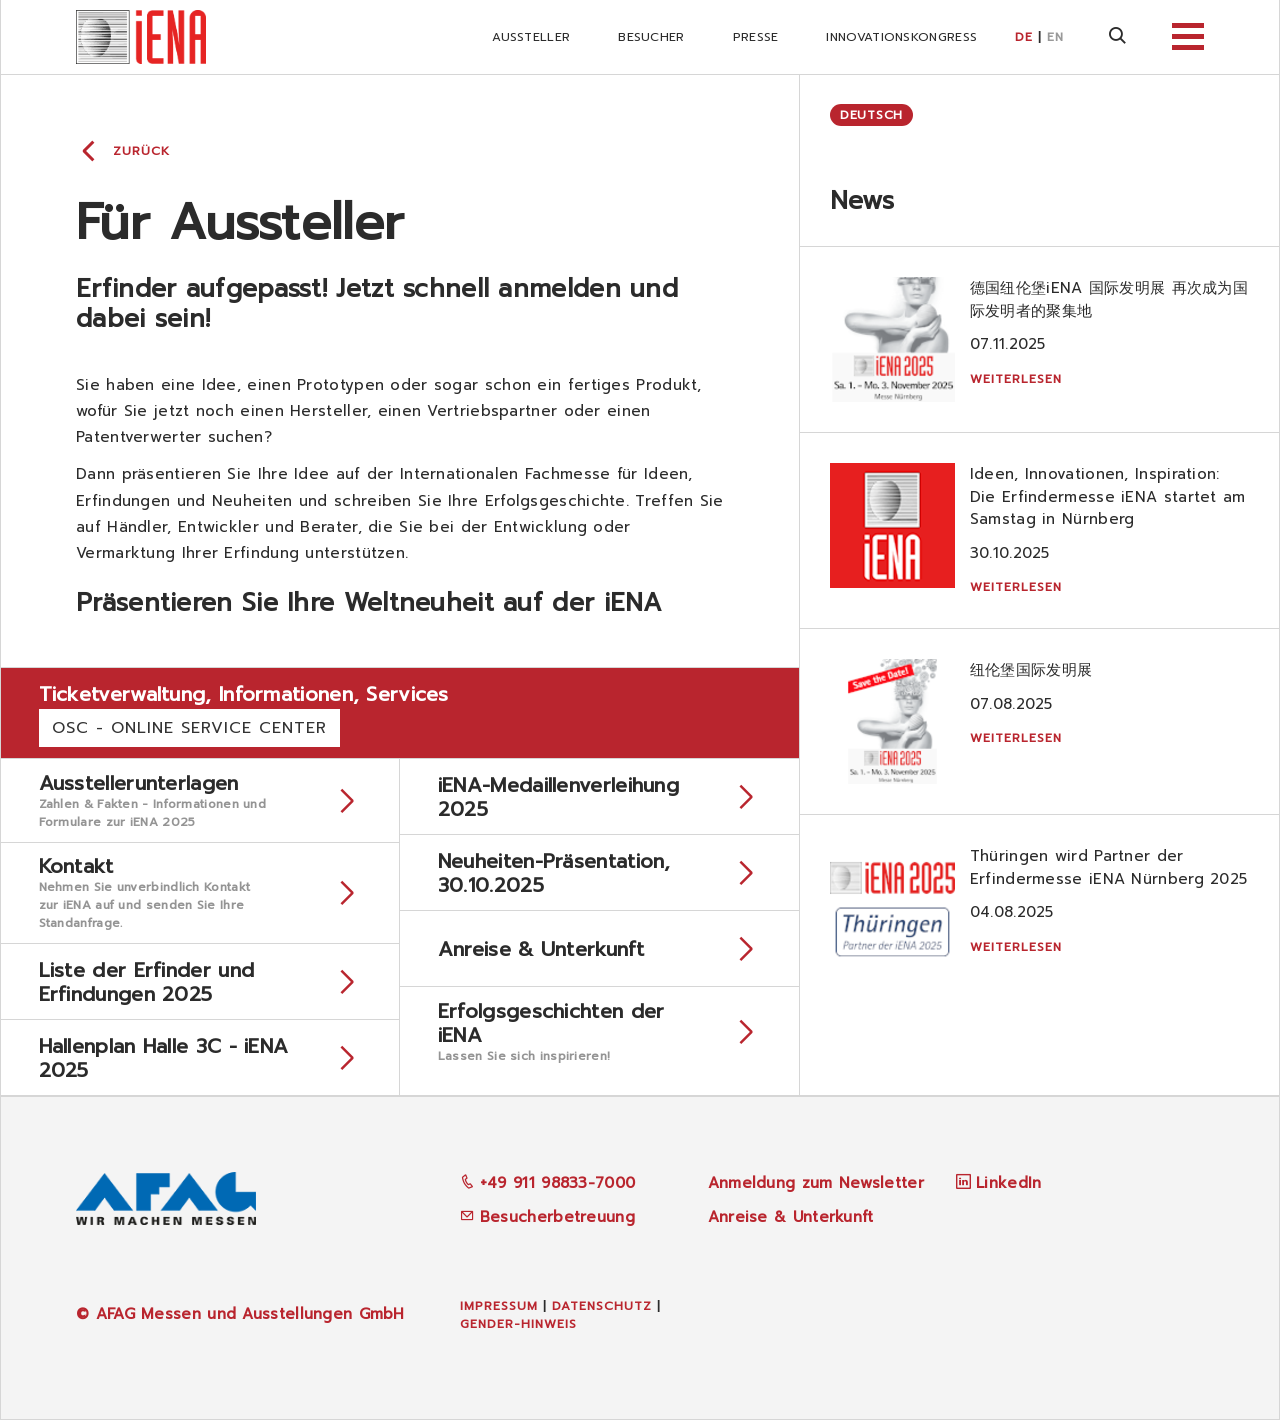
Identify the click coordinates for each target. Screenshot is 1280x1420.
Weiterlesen (1016, 379)
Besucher (651, 37)
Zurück (141, 151)
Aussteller (531, 37)
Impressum (499, 1306)
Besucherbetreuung (547, 1217)
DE (1024, 37)
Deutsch (871, 115)
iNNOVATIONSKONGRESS (901, 37)
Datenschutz (602, 1306)
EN (1055, 37)
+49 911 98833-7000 (548, 1183)
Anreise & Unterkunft (791, 1217)
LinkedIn (1008, 1183)
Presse (756, 37)
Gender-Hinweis (518, 1324)
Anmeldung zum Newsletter (816, 1183)
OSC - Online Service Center (189, 728)
